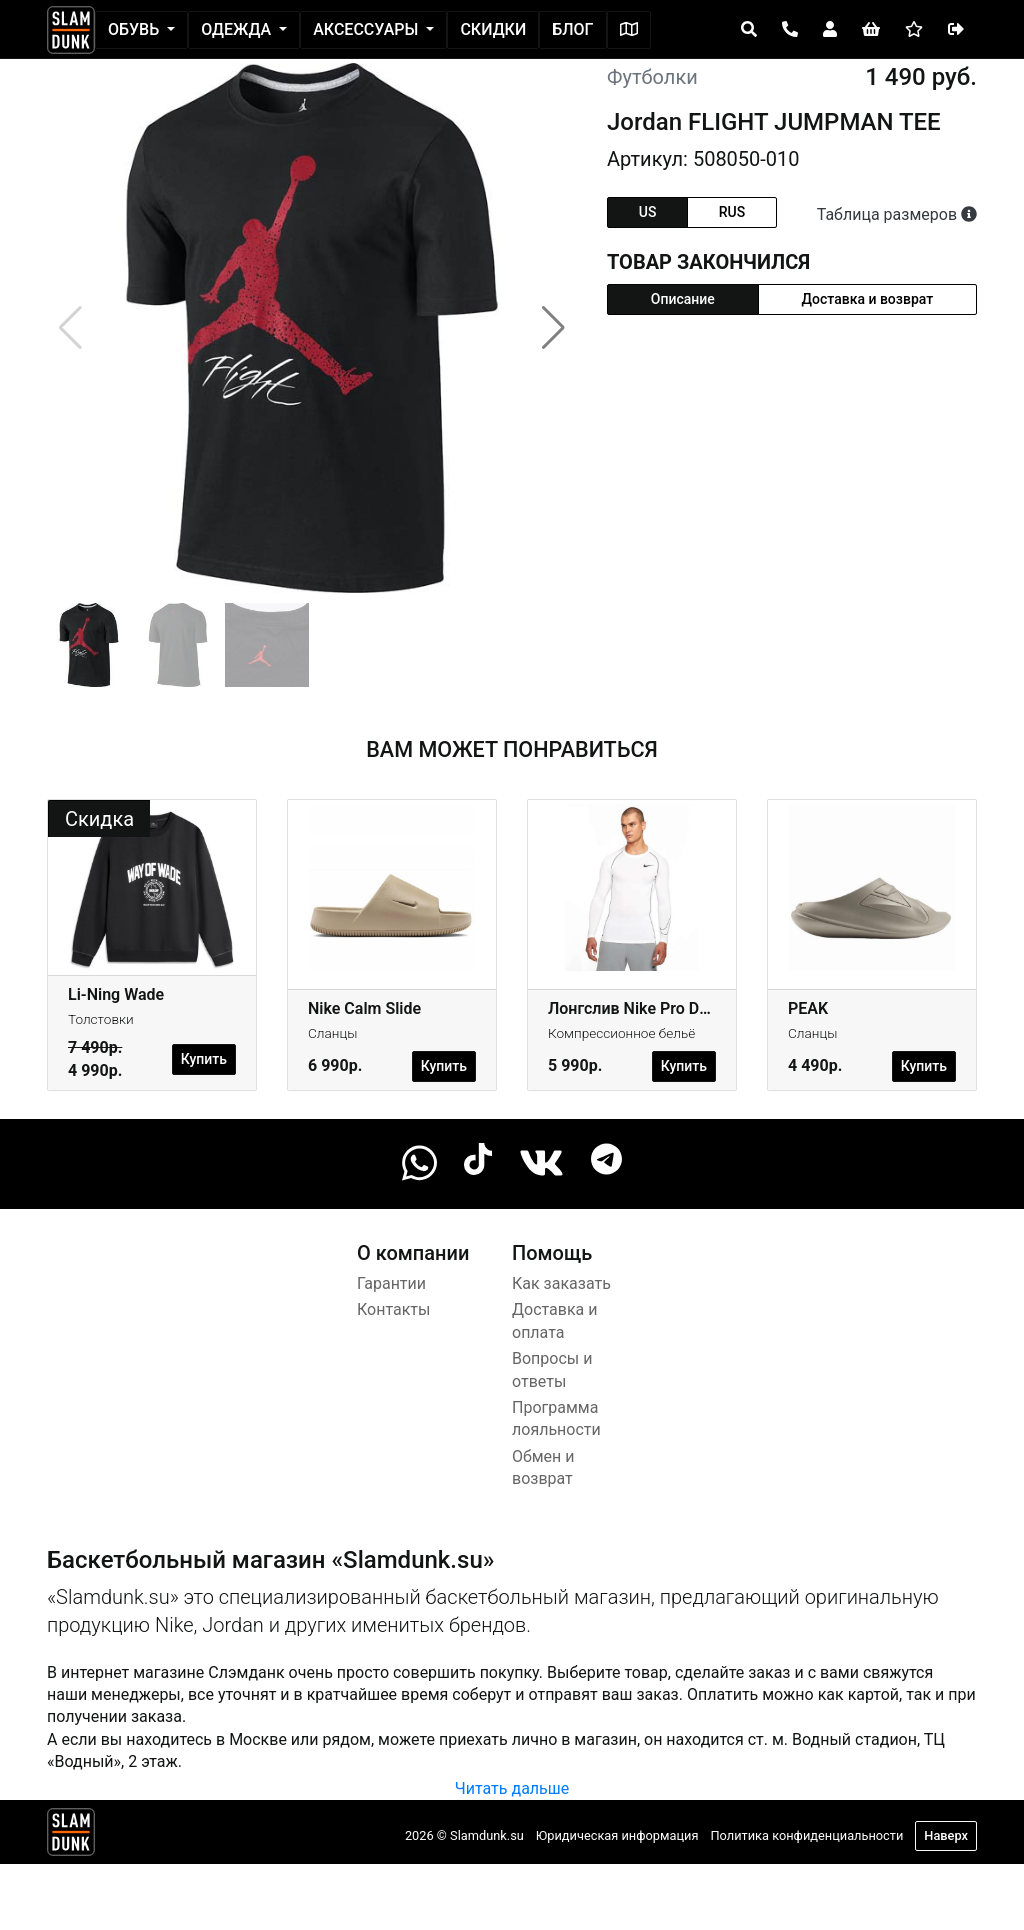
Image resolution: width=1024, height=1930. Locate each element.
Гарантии (391, 1283)
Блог (572, 29)
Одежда (238, 29)
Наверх (946, 1835)
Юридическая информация (617, 1835)
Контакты (393, 1309)
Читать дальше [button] (512, 1788)
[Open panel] (749, 30)
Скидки (493, 29)
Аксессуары (367, 29)
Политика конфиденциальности (806, 1835)
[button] (553, 328)
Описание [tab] (683, 299)
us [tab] (648, 212)
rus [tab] (732, 212)
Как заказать (561, 1283)
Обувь (135, 29)
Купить (204, 1059)
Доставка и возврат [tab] (868, 299)
